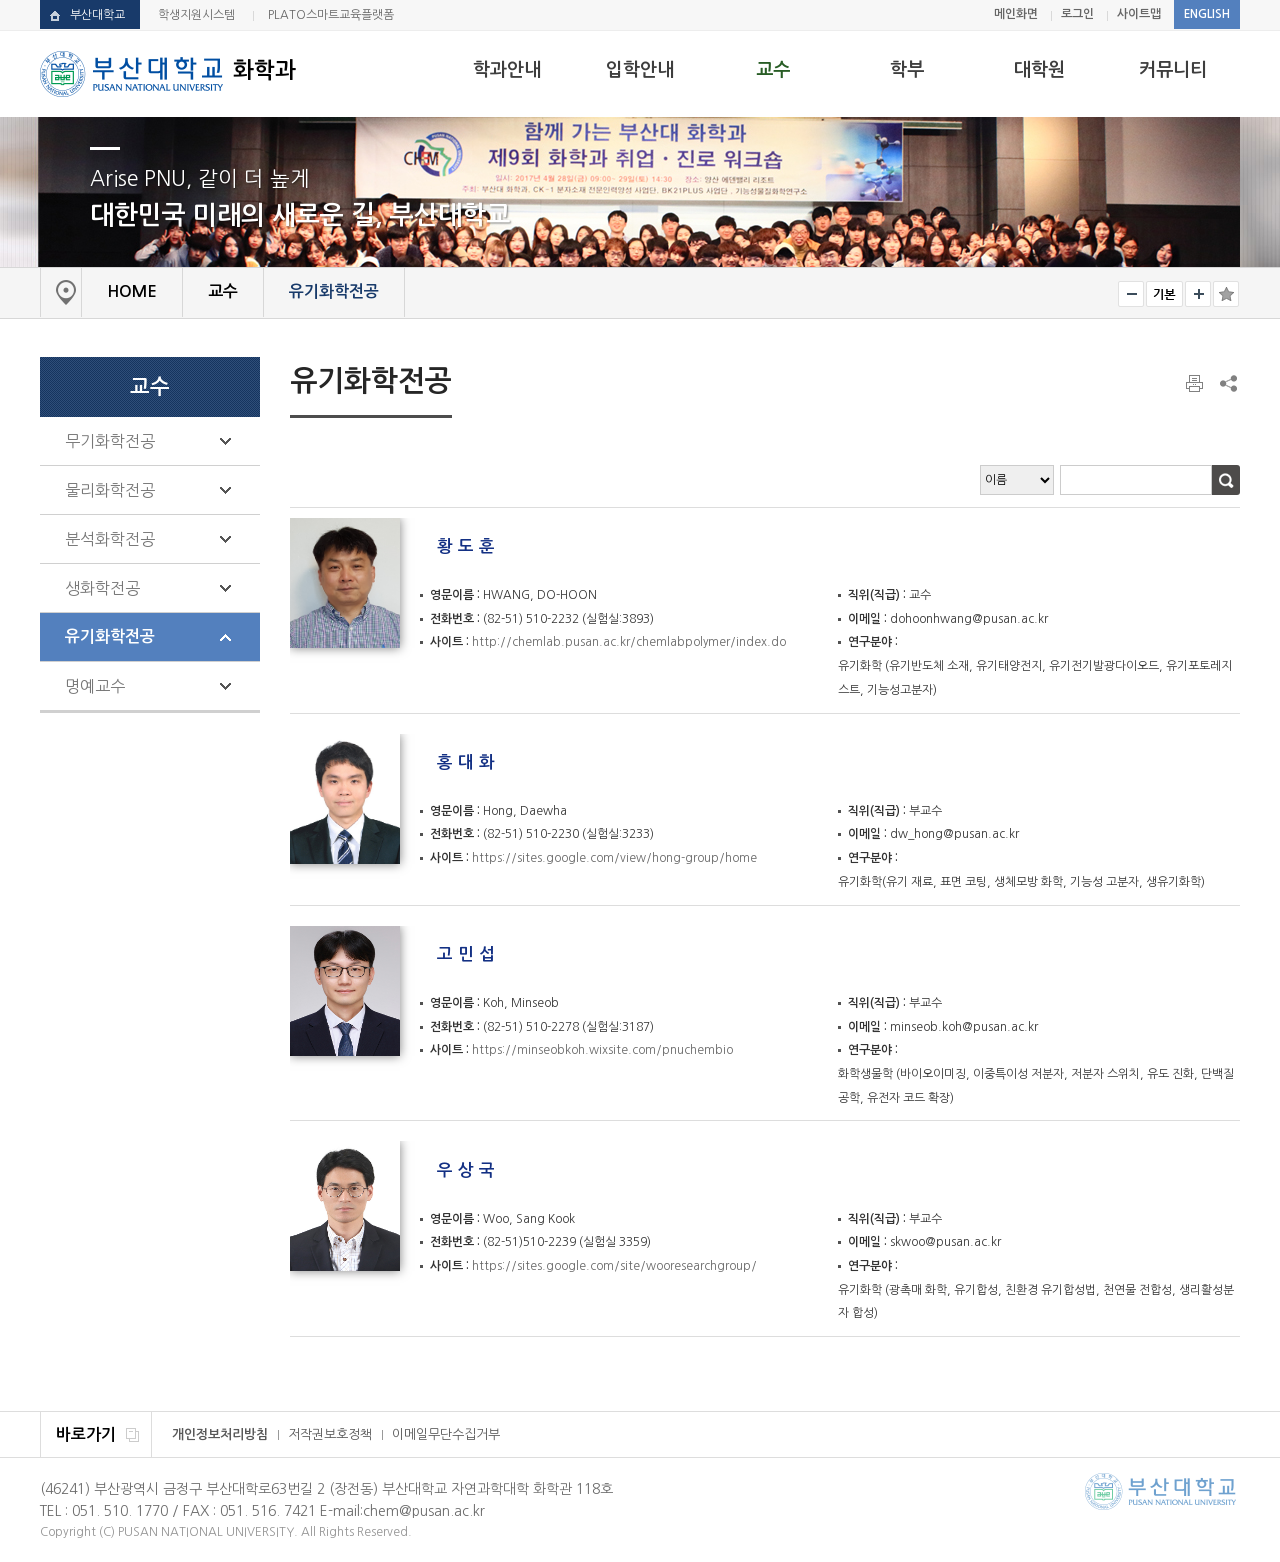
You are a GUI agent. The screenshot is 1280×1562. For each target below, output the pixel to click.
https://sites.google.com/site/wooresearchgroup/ (614, 1266)
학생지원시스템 (196, 15)
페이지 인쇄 (1196, 384)
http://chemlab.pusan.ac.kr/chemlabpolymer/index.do (629, 642)
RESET (1164, 294)
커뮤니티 (1173, 70)
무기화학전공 (110, 441)
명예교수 (95, 686)
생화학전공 (102, 588)
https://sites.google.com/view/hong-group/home (614, 858)
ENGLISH (1207, 14)
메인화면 (1016, 14)
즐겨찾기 (1226, 294)
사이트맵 (1139, 14)
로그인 (1077, 14)
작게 (1131, 294)
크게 (1198, 294)
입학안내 (640, 70)
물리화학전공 (110, 490)
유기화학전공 (110, 636)
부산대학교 (97, 15)
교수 (773, 70)
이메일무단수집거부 (446, 1434)
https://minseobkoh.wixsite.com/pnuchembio (602, 1050)
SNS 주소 (1227, 383)
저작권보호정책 (330, 1434)
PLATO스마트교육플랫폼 (331, 15)
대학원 (1039, 70)
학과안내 (507, 70)
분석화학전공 (110, 539)
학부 (907, 70)
